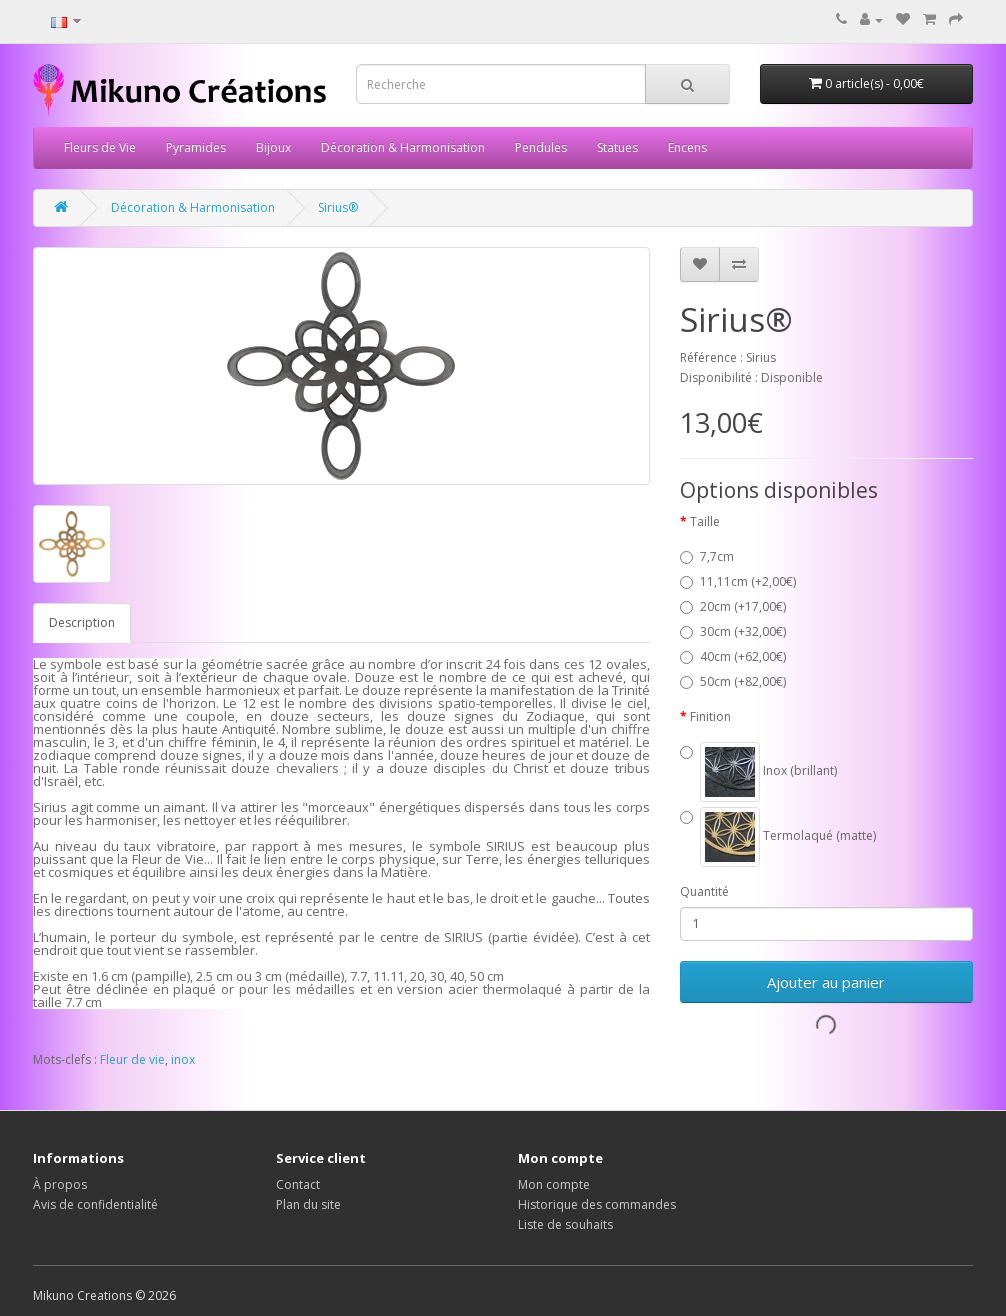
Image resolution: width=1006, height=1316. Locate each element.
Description (82, 622)
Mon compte (554, 1184)
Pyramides (196, 147)
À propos (60, 1184)
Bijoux (273, 147)
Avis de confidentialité (95, 1204)
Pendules (541, 147)
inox (183, 1059)
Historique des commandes (597, 1204)
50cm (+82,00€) (733, 681)
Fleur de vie (132, 1059)
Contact (298, 1184)
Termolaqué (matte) (778, 837)
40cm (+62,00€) (733, 656)
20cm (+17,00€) (733, 606)
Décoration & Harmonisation (403, 147)
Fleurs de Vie (100, 147)
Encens (687, 147)
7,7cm (707, 556)
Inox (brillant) (758, 772)
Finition (710, 716)
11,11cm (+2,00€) (738, 581)
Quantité (704, 891)
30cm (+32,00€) (733, 631)
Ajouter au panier (826, 982)
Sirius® (338, 207)
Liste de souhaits (565, 1224)
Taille (705, 521)
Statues (617, 147)
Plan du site (308, 1204)
